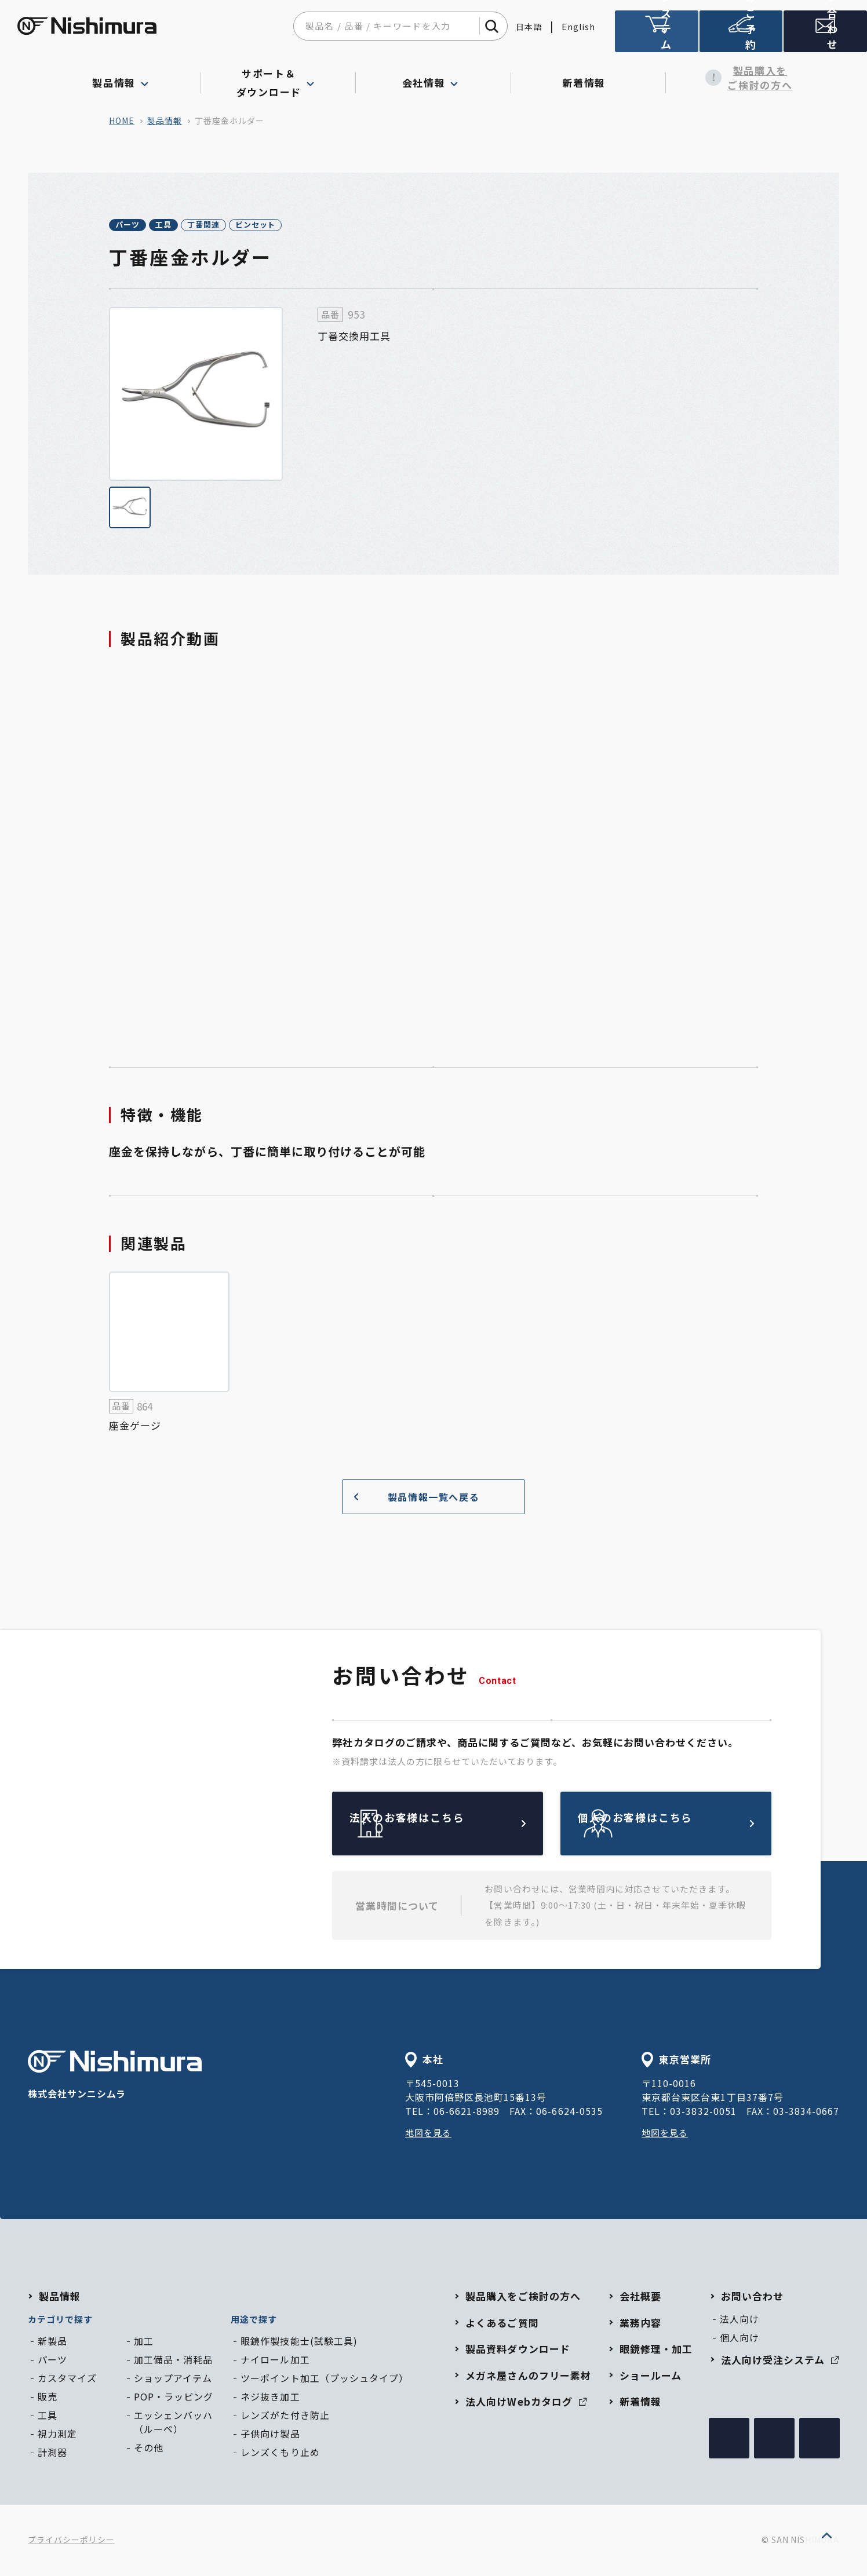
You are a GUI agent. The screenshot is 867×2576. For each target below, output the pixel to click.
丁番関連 (265, 226)
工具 (200, 226)
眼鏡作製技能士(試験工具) (299, 2343)
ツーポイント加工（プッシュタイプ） (324, 2380)
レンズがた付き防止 (285, 2417)
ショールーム (651, 2377)
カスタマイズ (67, 2380)
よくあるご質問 (501, 2324)
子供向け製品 (270, 2435)
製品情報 (164, 120)
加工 (144, 2343)
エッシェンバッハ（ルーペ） (173, 2424)
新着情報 (588, 77)
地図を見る (429, 2134)
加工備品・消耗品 (173, 2361)
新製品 (52, 2343)
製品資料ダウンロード (517, 2350)
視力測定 (57, 2435)
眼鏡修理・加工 (656, 2350)
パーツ (140, 226)
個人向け (739, 2339)
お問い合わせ (752, 2297)
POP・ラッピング (173, 2398)
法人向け (739, 2320)
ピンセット (343, 226)
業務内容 (640, 2324)
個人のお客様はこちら (693, 1825)
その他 (148, 2449)
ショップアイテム (173, 2380)
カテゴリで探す (60, 2321)
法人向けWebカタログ (525, 2403)
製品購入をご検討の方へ (743, 78)
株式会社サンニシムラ (115, 2077)
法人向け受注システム (656, 36)
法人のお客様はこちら (464, 1825)
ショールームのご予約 (741, 36)
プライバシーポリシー (71, 2541)
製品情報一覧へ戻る (412, 1498)
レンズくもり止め (280, 2454)
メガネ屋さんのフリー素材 (528, 2377)
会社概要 (640, 2297)
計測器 (52, 2454)
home (121, 120)
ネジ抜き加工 (270, 2398)
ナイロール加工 (275, 2361)
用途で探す (254, 2321)
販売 (47, 2398)
